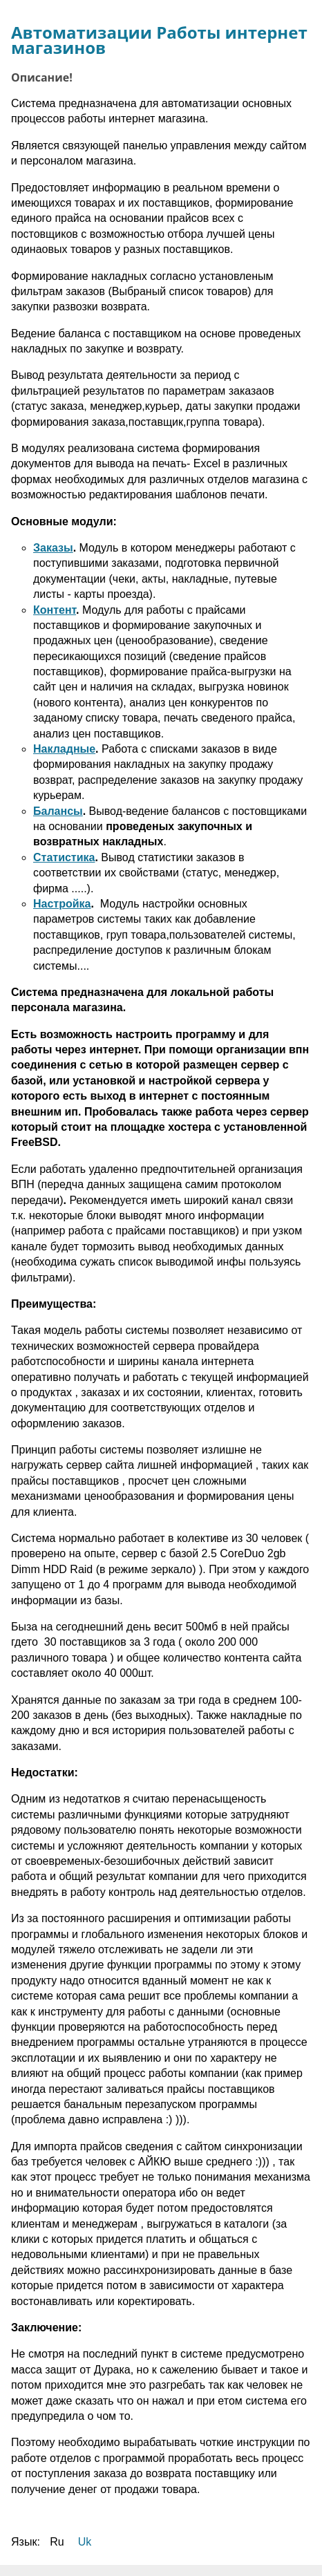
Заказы (53, 548)
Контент (54, 610)
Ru (57, 2542)
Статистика (64, 857)
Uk (85, 2542)
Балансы (58, 811)
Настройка (62, 904)
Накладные (64, 749)
